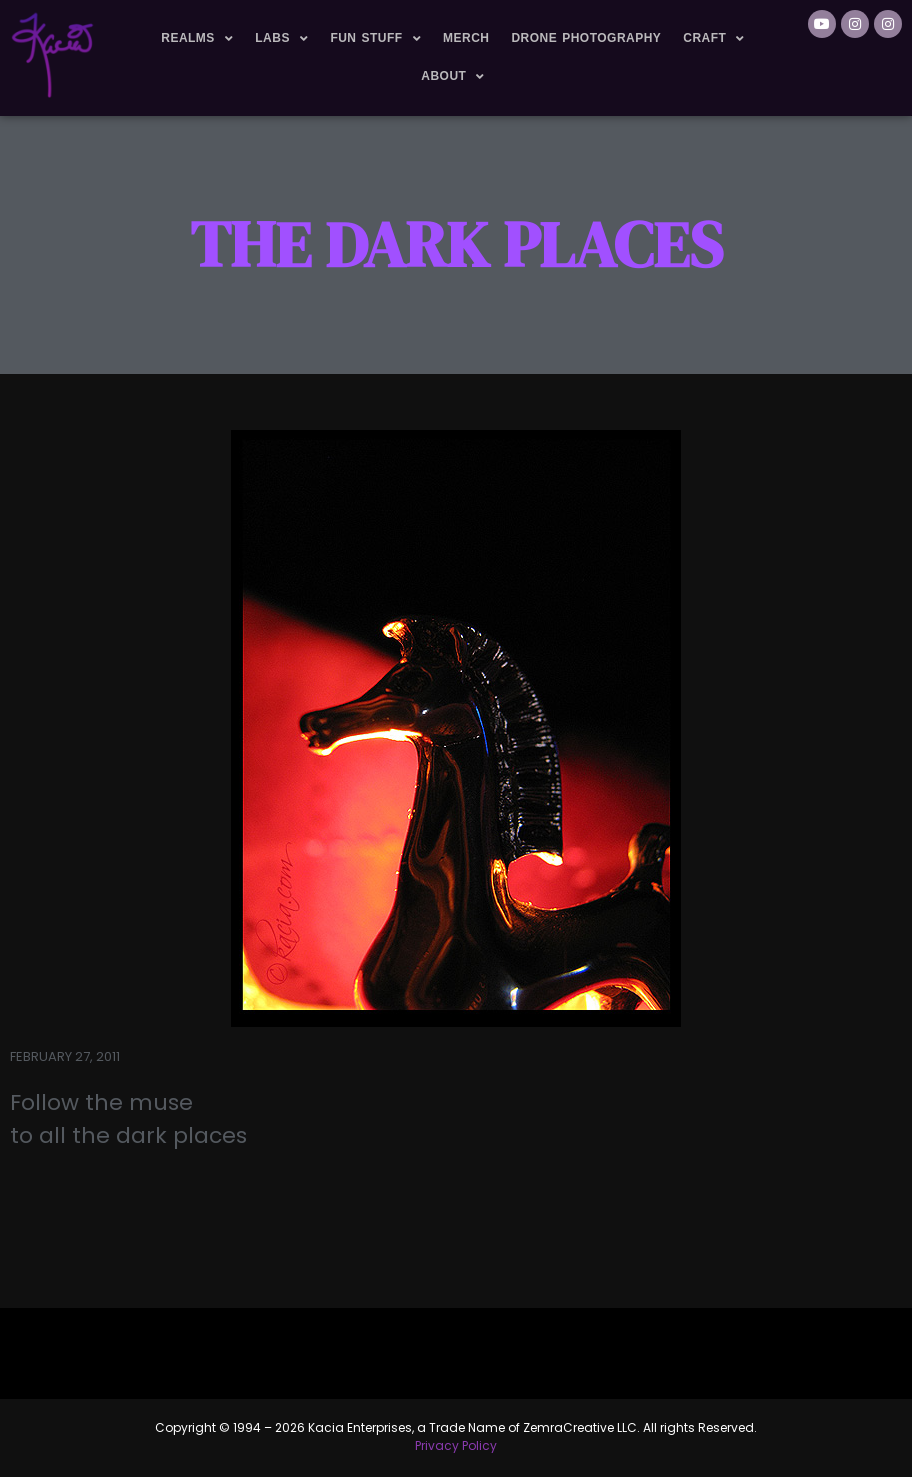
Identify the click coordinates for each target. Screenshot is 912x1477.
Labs (281, 39)
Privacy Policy (456, 1445)
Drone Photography (586, 38)
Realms (197, 39)
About (453, 77)
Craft (714, 39)
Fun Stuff (375, 39)
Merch (466, 38)
